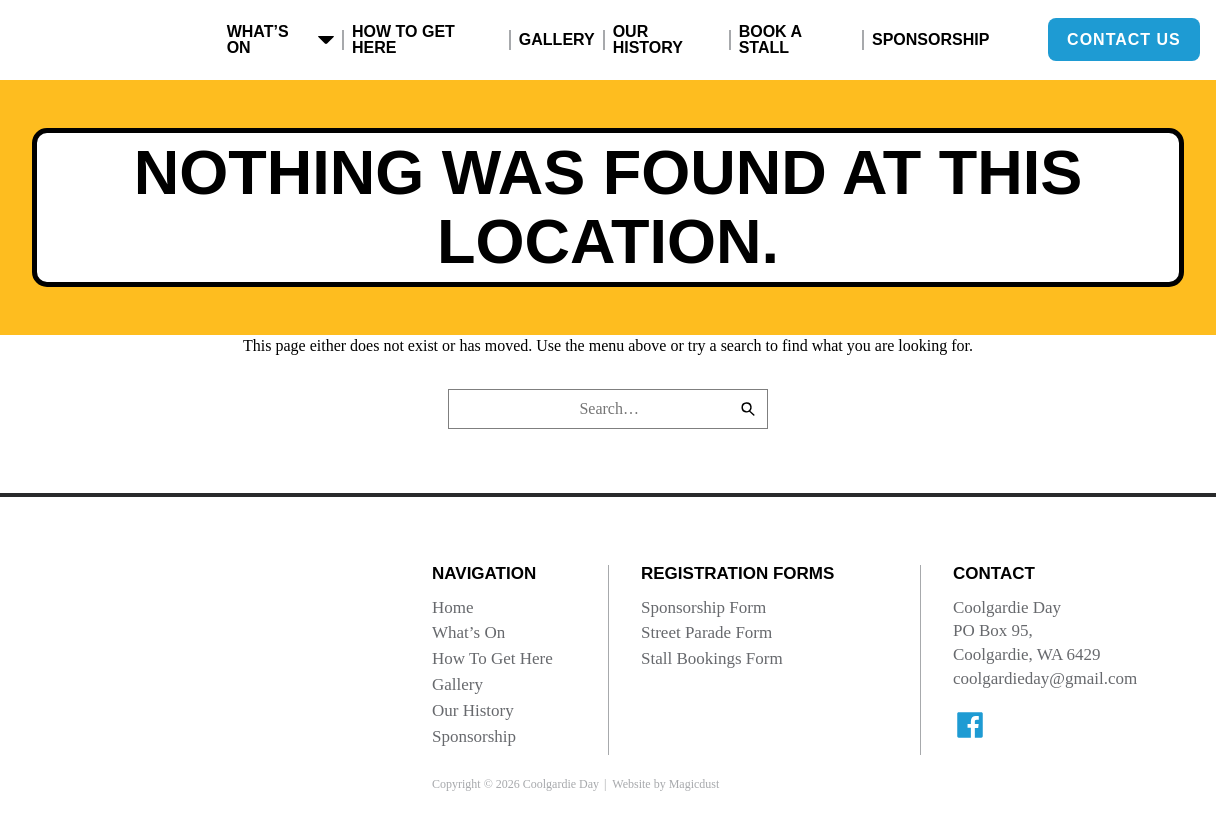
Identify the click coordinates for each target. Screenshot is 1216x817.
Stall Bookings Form (712, 658)
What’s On (280, 39)
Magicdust (694, 784)
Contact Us (1124, 39)
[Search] (748, 409)
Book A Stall (770, 39)
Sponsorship (930, 39)
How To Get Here (403, 39)
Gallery (557, 39)
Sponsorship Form (703, 607)
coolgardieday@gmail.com (1045, 678)
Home (453, 607)
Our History (648, 39)
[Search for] (608, 409)
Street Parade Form (706, 632)
